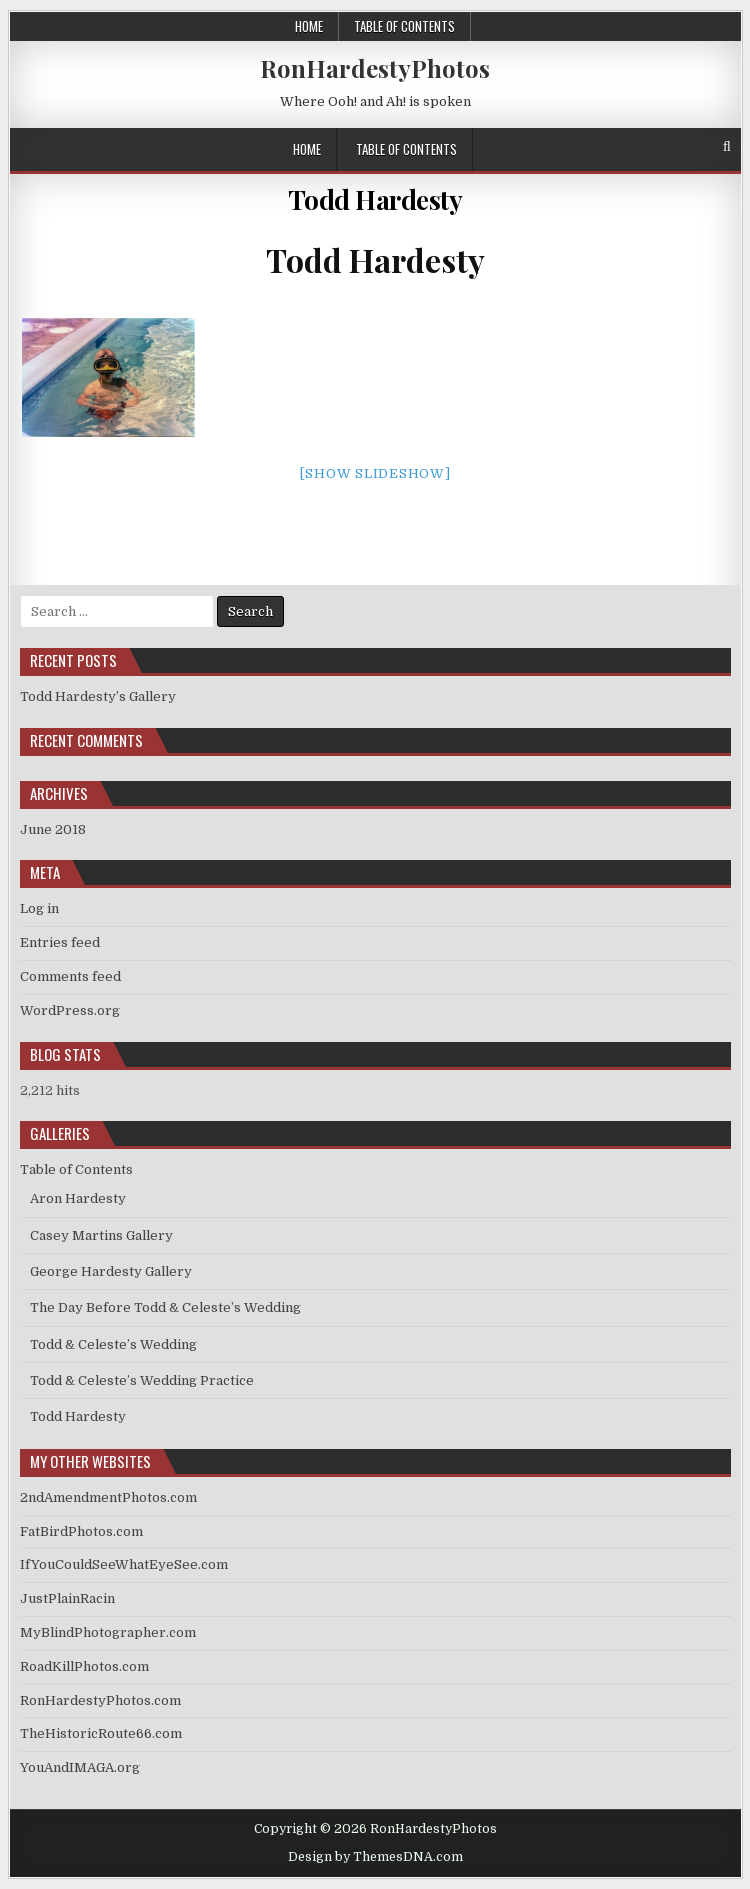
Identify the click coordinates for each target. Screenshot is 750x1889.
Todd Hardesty (375, 199)
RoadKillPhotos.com (84, 1666)
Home (309, 26)
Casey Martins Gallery (101, 1235)
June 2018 (53, 829)
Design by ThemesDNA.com (375, 1857)
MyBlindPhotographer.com (108, 1632)
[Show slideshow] (375, 473)
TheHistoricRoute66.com (101, 1733)
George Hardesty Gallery (111, 1271)
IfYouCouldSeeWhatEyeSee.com (124, 1564)
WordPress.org (70, 1010)
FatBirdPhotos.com (81, 1531)
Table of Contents (404, 26)
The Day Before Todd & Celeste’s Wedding (165, 1307)
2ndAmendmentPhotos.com (108, 1497)
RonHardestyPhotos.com (100, 1700)
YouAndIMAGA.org (80, 1767)
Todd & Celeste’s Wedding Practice (142, 1380)
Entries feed (60, 942)
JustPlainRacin (67, 1598)
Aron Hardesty (78, 1198)
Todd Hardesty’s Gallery (98, 696)
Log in (39, 908)
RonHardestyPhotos (375, 68)
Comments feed (70, 976)
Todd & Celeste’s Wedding (113, 1344)
